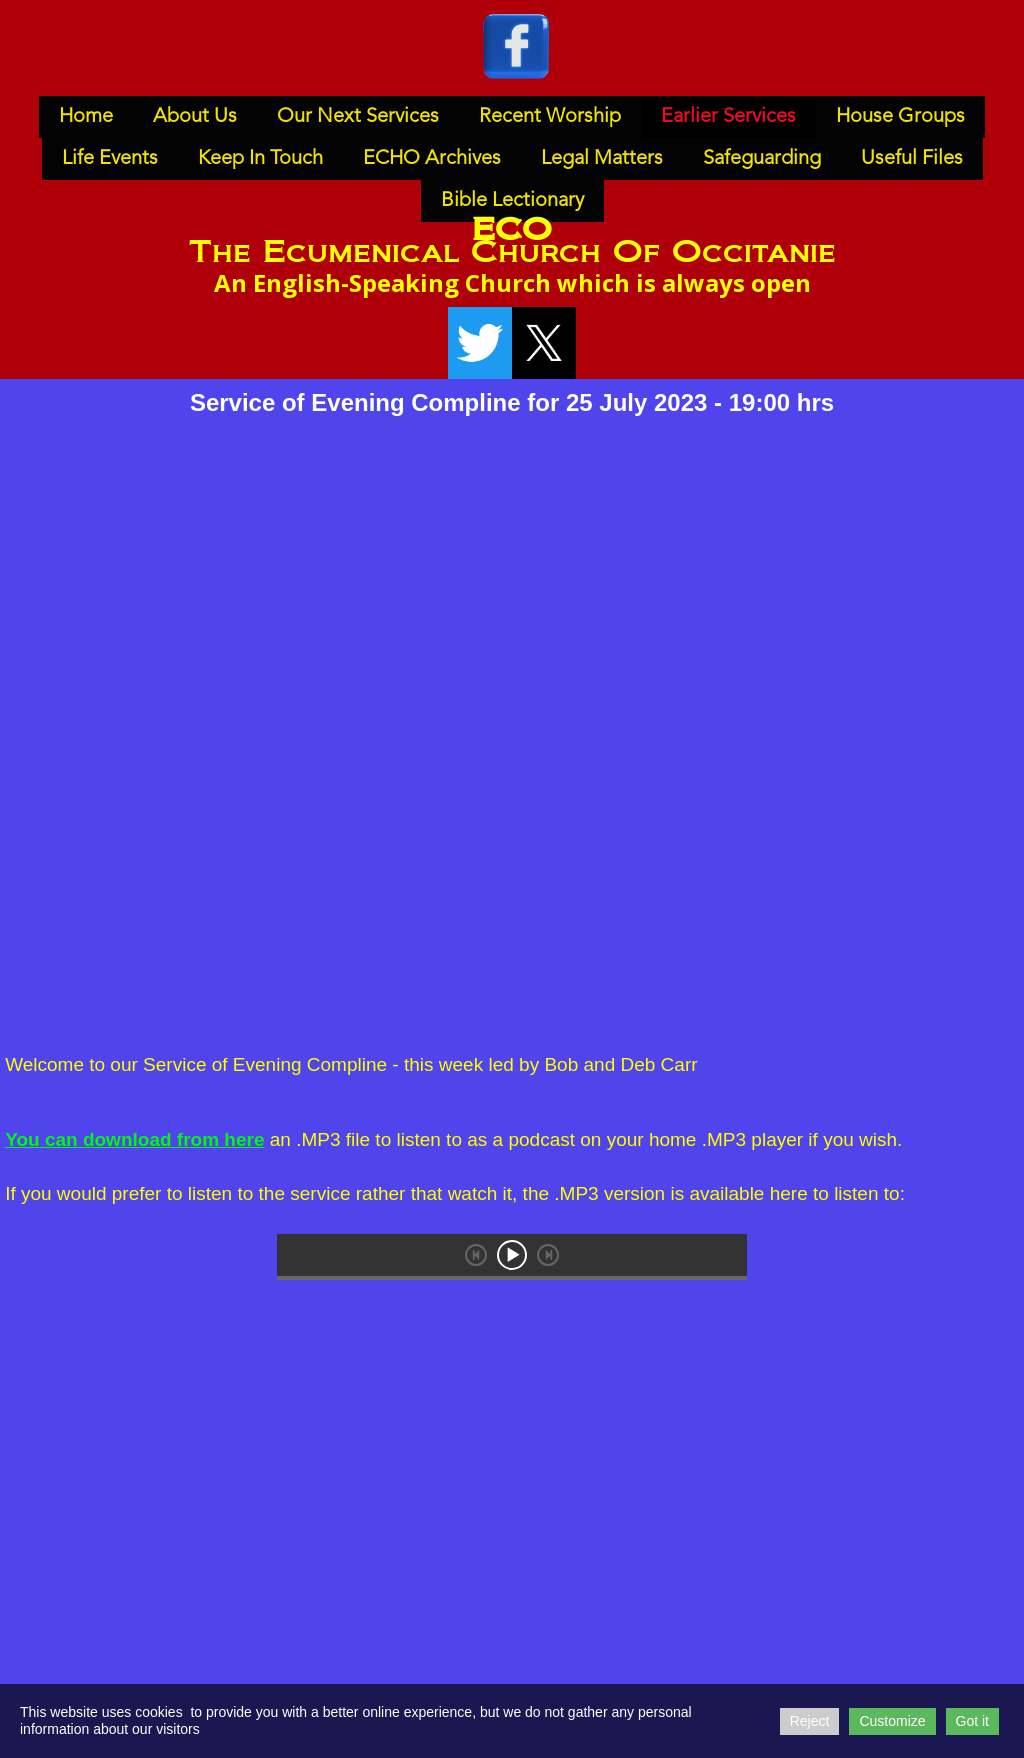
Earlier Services (728, 117)
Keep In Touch (260, 159)
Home (86, 117)
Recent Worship (550, 117)
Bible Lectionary (512, 201)
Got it (972, 1721)
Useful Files (912, 159)
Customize (892, 1721)
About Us (195, 117)
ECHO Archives (432, 159)
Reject (810, 1721)
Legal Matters (602, 159)
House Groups (900, 117)
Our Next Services (358, 117)
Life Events (110, 159)
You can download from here (134, 1139)
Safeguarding (762, 159)
